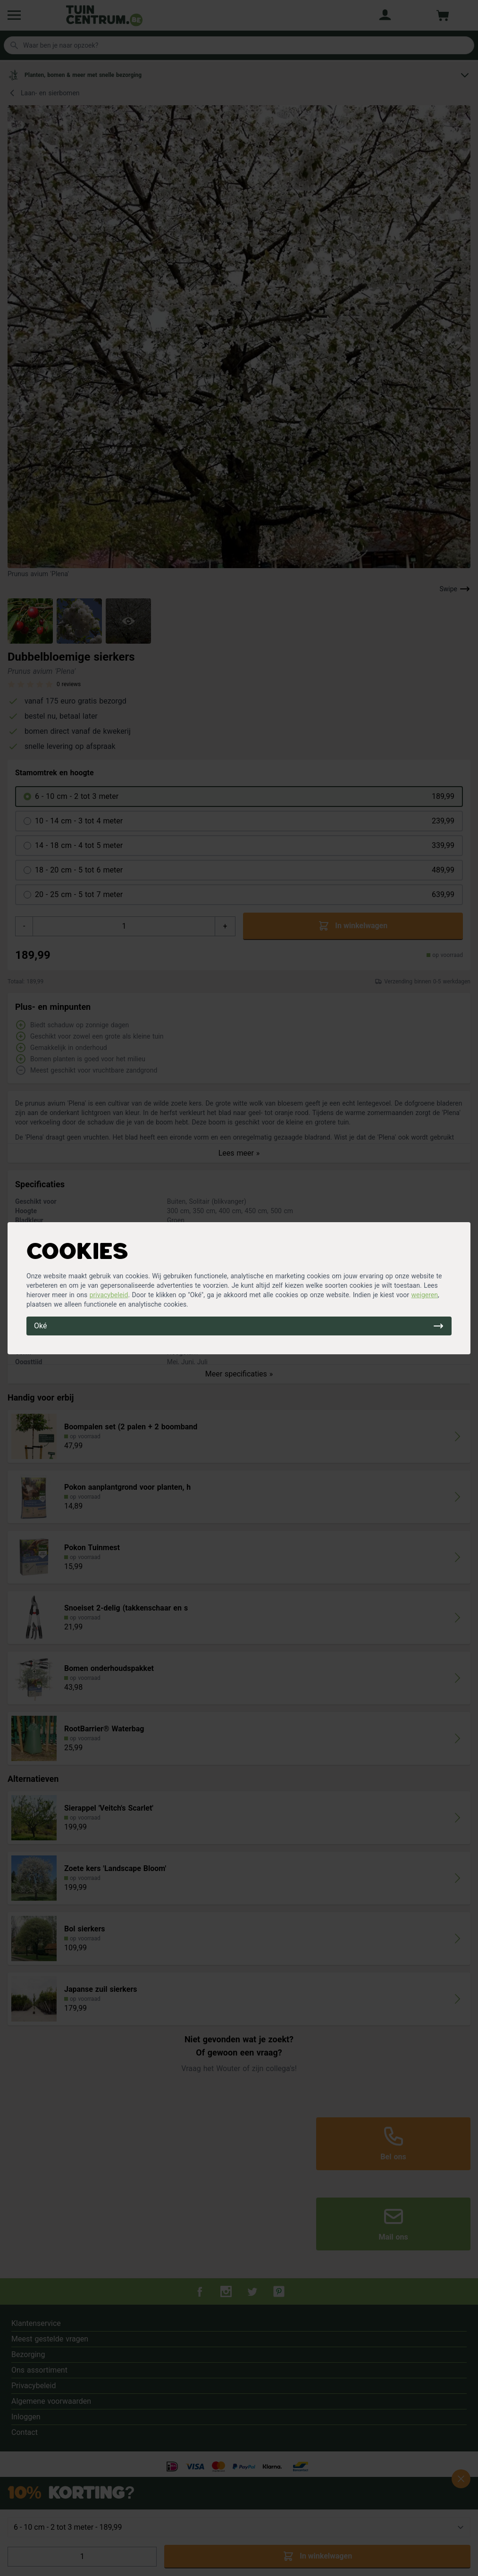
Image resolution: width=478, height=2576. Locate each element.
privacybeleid (109, 1295)
